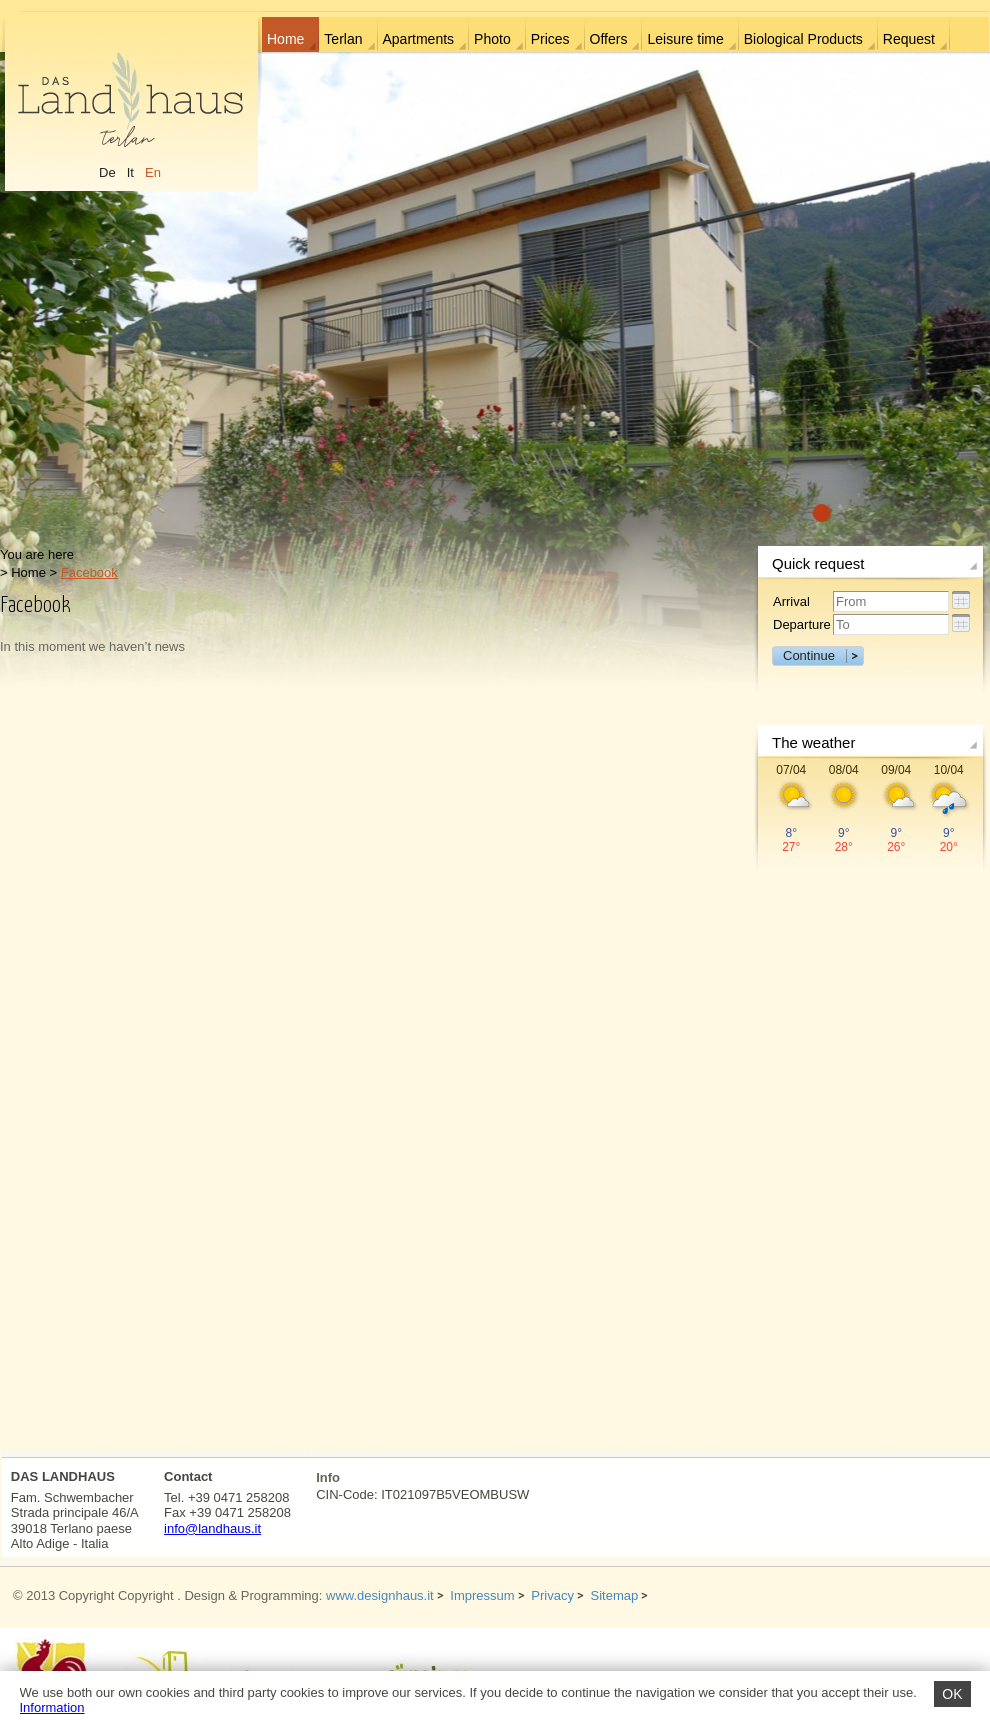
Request (909, 39)
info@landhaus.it (212, 1528)
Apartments (419, 39)
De (107, 172)
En (153, 172)
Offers (609, 39)
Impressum (482, 1595)
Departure (802, 624)
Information (52, 1707)
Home (285, 39)
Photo (492, 39)
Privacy (552, 1595)
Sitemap (615, 1595)
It (130, 172)
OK (952, 1694)
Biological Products (803, 39)
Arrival (791, 601)
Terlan (343, 39)
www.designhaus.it (380, 1595)
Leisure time (685, 39)
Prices (550, 39)
